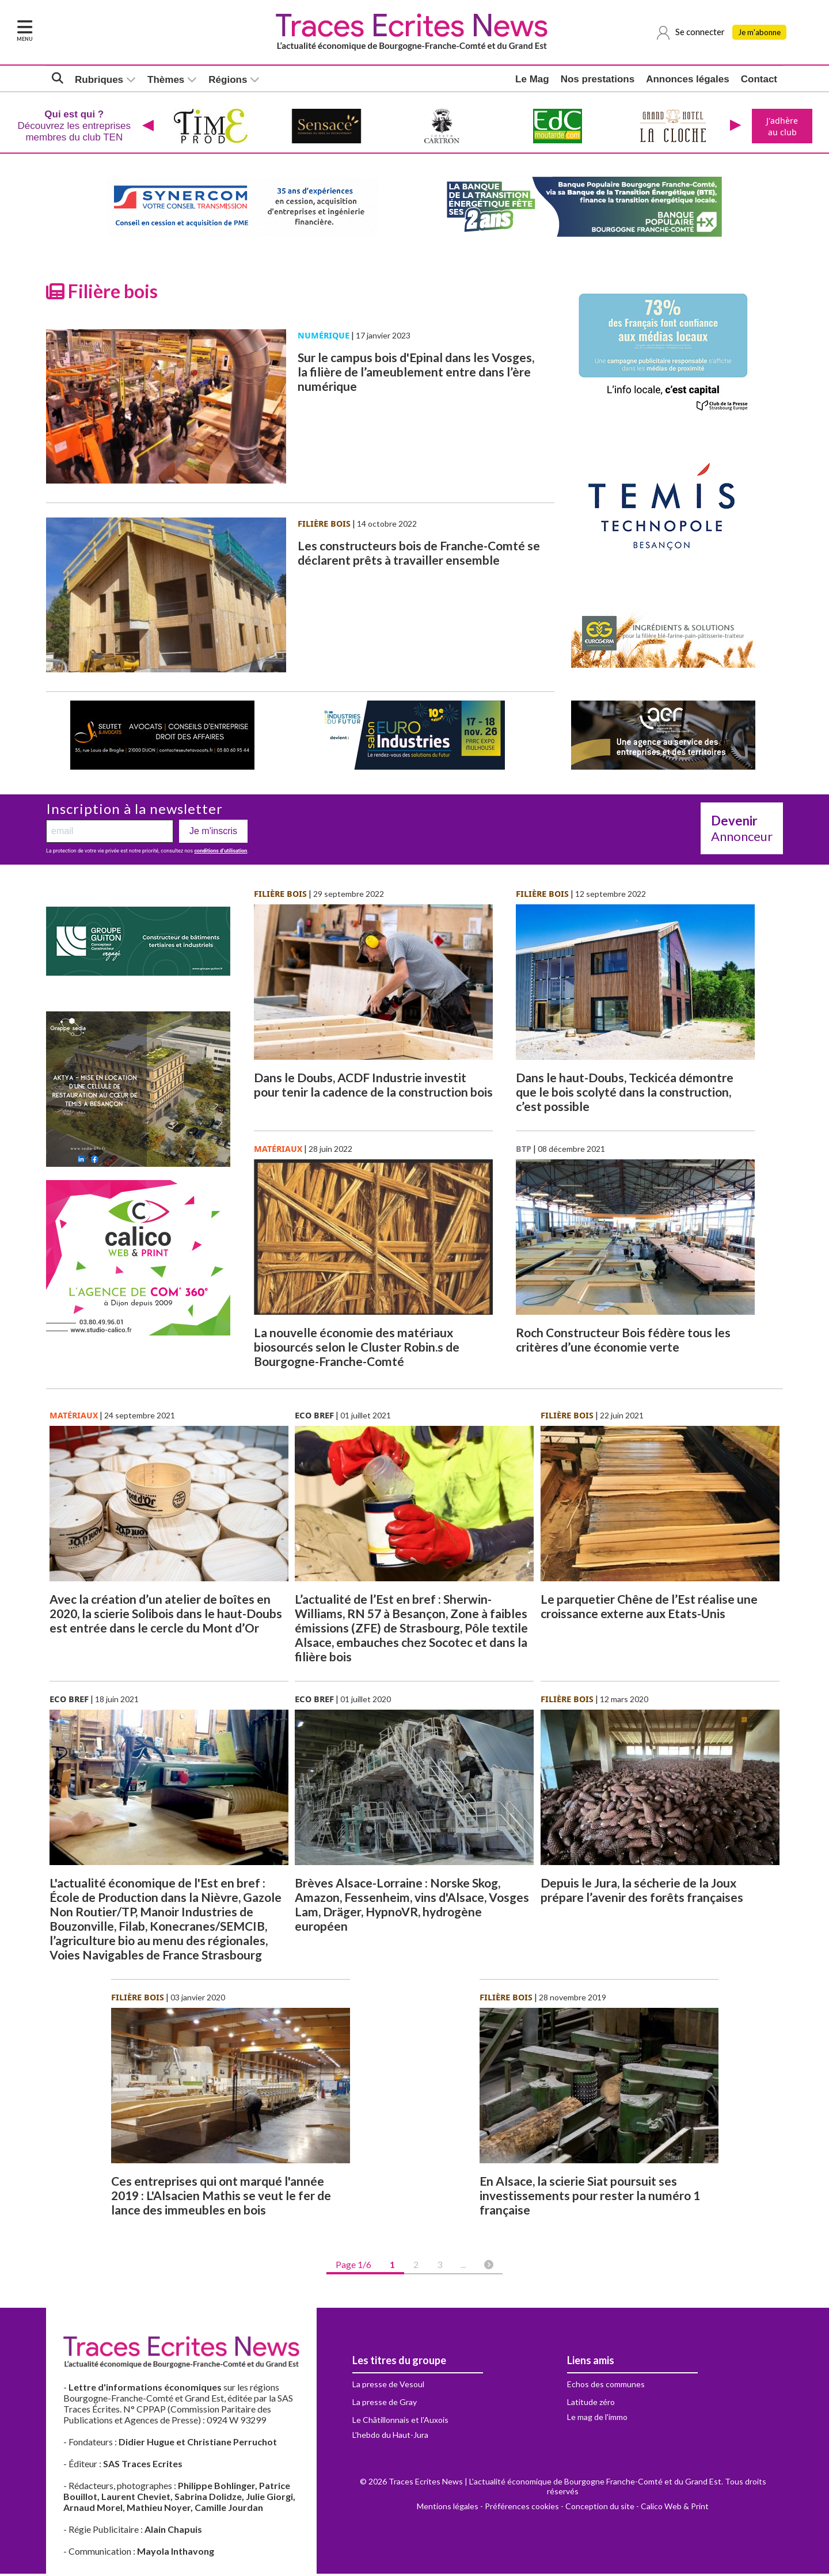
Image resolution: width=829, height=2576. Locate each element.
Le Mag (532, 80)
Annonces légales (687, 80)
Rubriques (99, 80)
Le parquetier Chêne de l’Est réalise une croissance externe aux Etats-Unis (649, 1608)
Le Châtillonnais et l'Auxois (400, 2422)
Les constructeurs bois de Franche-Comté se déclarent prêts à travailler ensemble (419, 555)
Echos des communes (606, 2386)
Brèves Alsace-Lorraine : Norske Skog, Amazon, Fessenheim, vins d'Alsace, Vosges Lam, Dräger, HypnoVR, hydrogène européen (412, 1906)
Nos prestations (597, 80)
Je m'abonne (762, 33)
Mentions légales (447, 2508)
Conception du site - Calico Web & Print (637, 2508)
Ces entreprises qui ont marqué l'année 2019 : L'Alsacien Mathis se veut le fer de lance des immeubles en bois (221, 2197)
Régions (227, 80)
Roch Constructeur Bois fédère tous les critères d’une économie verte (623, 1341)
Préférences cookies (522, 2508)
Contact (759, 80)
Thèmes (165, 80)
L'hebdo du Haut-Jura (390, 2437)
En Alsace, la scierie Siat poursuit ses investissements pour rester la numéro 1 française (590, 2197)
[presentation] (147, 127)
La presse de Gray (384, 2404)
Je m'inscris (213, 833)
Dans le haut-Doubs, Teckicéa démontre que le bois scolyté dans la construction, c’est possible (624, 1094)
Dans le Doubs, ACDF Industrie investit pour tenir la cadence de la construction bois (373, 1086)
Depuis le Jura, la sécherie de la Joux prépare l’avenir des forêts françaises (642, 1892)
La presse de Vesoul (388, 2386)
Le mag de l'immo (597, 2419)
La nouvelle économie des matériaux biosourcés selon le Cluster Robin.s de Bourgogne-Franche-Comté (356, 1349)
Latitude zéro (591, 2404)
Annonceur (742, 830)
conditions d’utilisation (220, 853)
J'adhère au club (781, 127)
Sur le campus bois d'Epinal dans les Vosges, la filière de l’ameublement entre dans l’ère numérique (416, 373)
